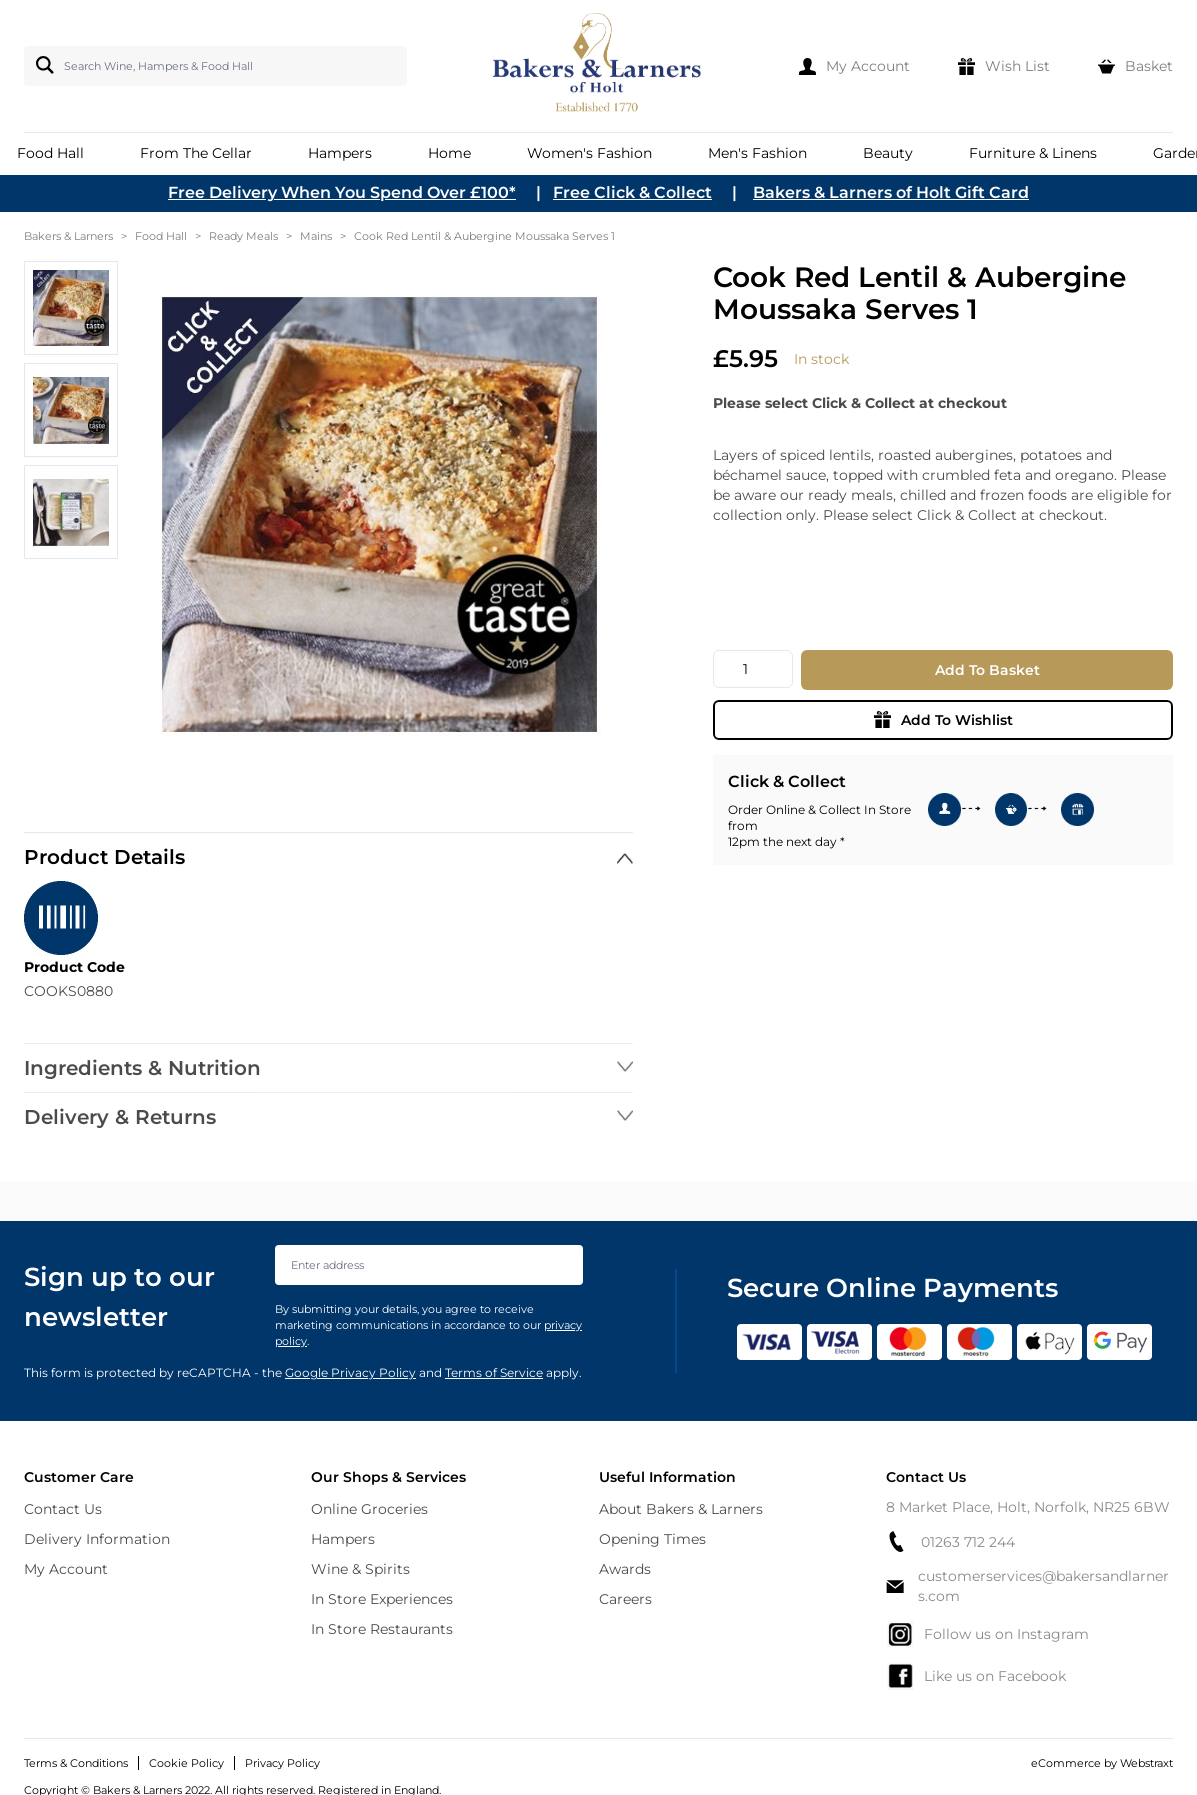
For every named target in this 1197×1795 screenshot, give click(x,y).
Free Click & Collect (632, 192)
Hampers (343, 1539)
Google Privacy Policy (350, 1372)
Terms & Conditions (76, 1763)
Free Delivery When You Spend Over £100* (342, 192)
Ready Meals (243, 236)
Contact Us (63, 1509)
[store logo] (598, 66)
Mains (316, 236)
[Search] (41, 65)
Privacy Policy (282, 1763)
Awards (625, 1569)
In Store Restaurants (382, 1629)
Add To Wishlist (943, 720)
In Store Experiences (382, 1599)
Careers (625, 1599)
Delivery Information (97, 1539)
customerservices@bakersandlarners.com (1027, 1586)
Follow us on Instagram (987, 1634)
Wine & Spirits (360, 1569)
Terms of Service (494, 1372)
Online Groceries (369, 1509)
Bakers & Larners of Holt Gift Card (891, 192)
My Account (66, 1569)
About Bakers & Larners (681, 1509)
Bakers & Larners (68, 236)
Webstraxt (1146, 1763)
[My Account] (854, 66)
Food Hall (161, 236)
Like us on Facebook (976, 1676)
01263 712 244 (950, 1541)
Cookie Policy (186, 1763)
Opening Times (652, 1539)
